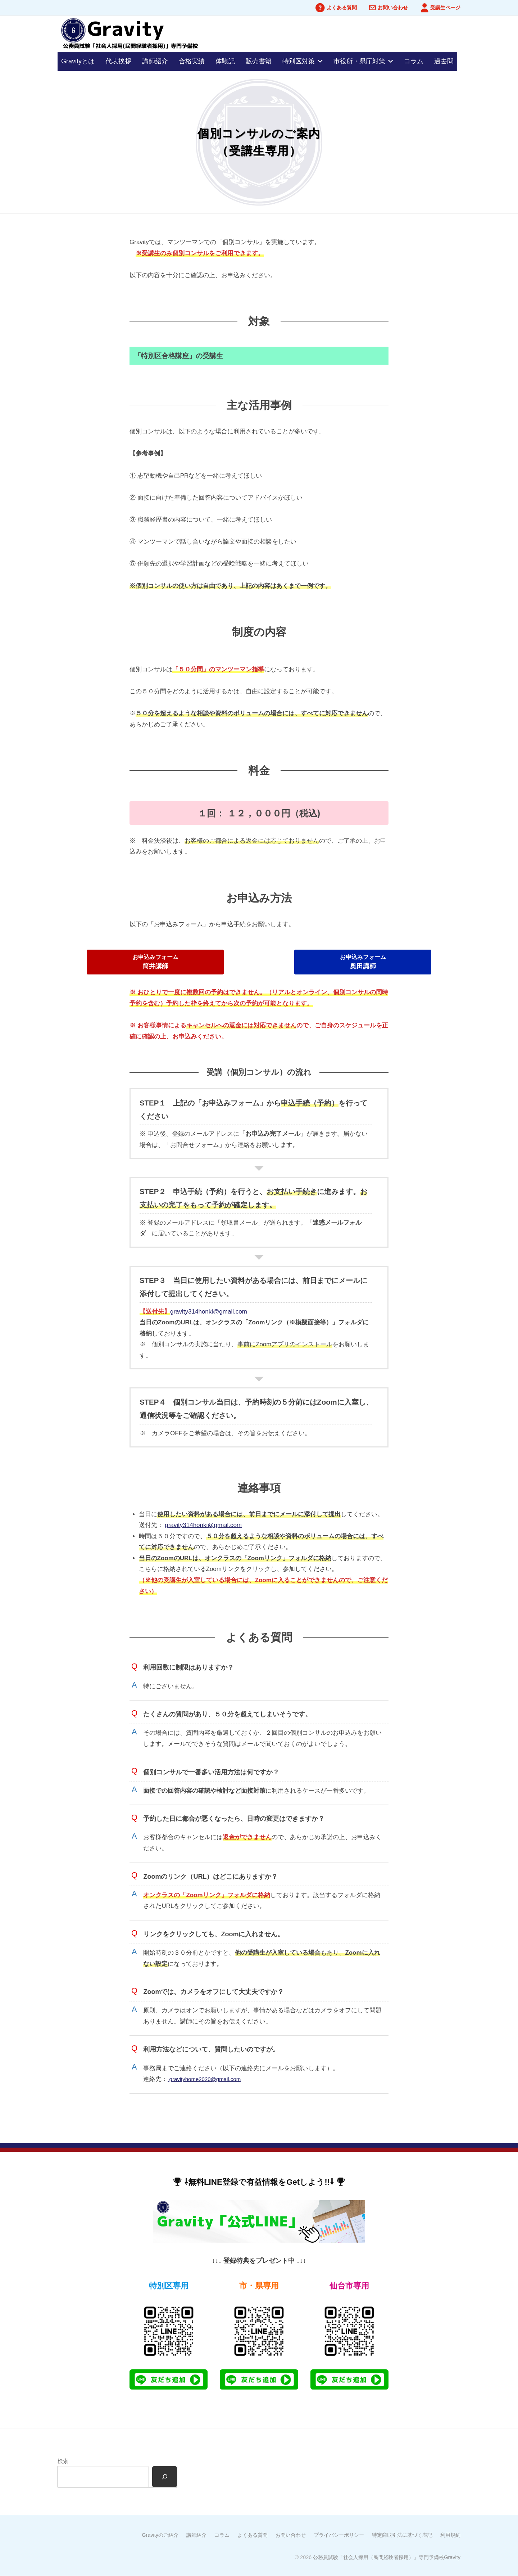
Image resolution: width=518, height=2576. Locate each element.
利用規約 (450, 2535)
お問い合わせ (393, 7)
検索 (63, 2461)
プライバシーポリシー (339, 2535)
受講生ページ (445, 7)
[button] (155, 962)
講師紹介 (155, 61)
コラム (413, 61)
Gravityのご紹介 (160, 2535)
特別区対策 (298, 61)
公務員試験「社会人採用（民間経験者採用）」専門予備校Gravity (386, 2557)
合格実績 (192, 61)
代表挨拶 (118, 61)
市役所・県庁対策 (359, 61)
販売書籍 (259, 61)
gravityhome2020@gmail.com (209, 2079)
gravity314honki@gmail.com (208, 1311)
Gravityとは (78, 61)
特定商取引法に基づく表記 (402, 2535)
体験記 (225, 61)
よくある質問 (342, 7)
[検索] (164, 2476)
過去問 (444, 61)
